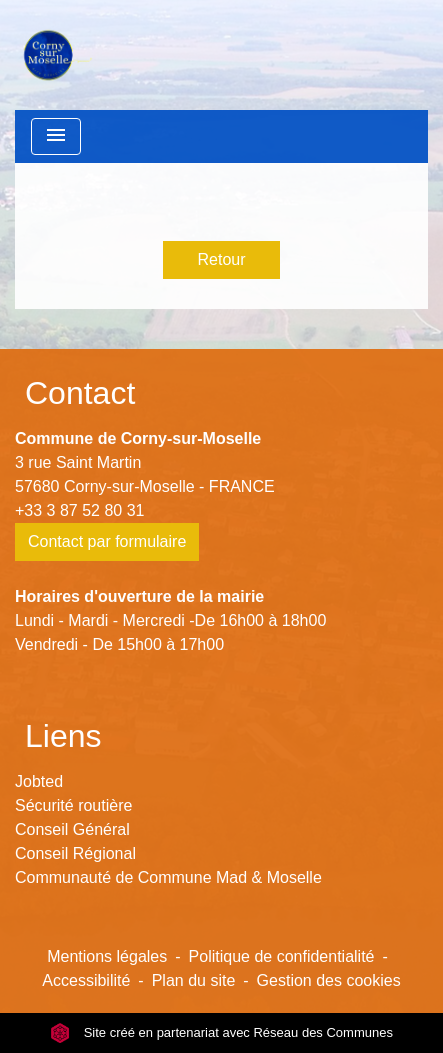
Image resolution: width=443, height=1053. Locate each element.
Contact (80, 393)
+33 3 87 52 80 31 (79, 510)
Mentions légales (107, 956)
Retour (221, 259)
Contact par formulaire (107, 541)
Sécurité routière (73, 805)
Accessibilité (86, 980)
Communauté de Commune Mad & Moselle (168, 877)
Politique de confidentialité (282, 956)
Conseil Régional (75, 853)
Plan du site (194, 980)
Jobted (39, 781)
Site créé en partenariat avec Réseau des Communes (221, 1032)
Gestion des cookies (329, 980)
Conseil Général (72, 829)
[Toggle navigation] (56, 136)
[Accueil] (56, 55)
